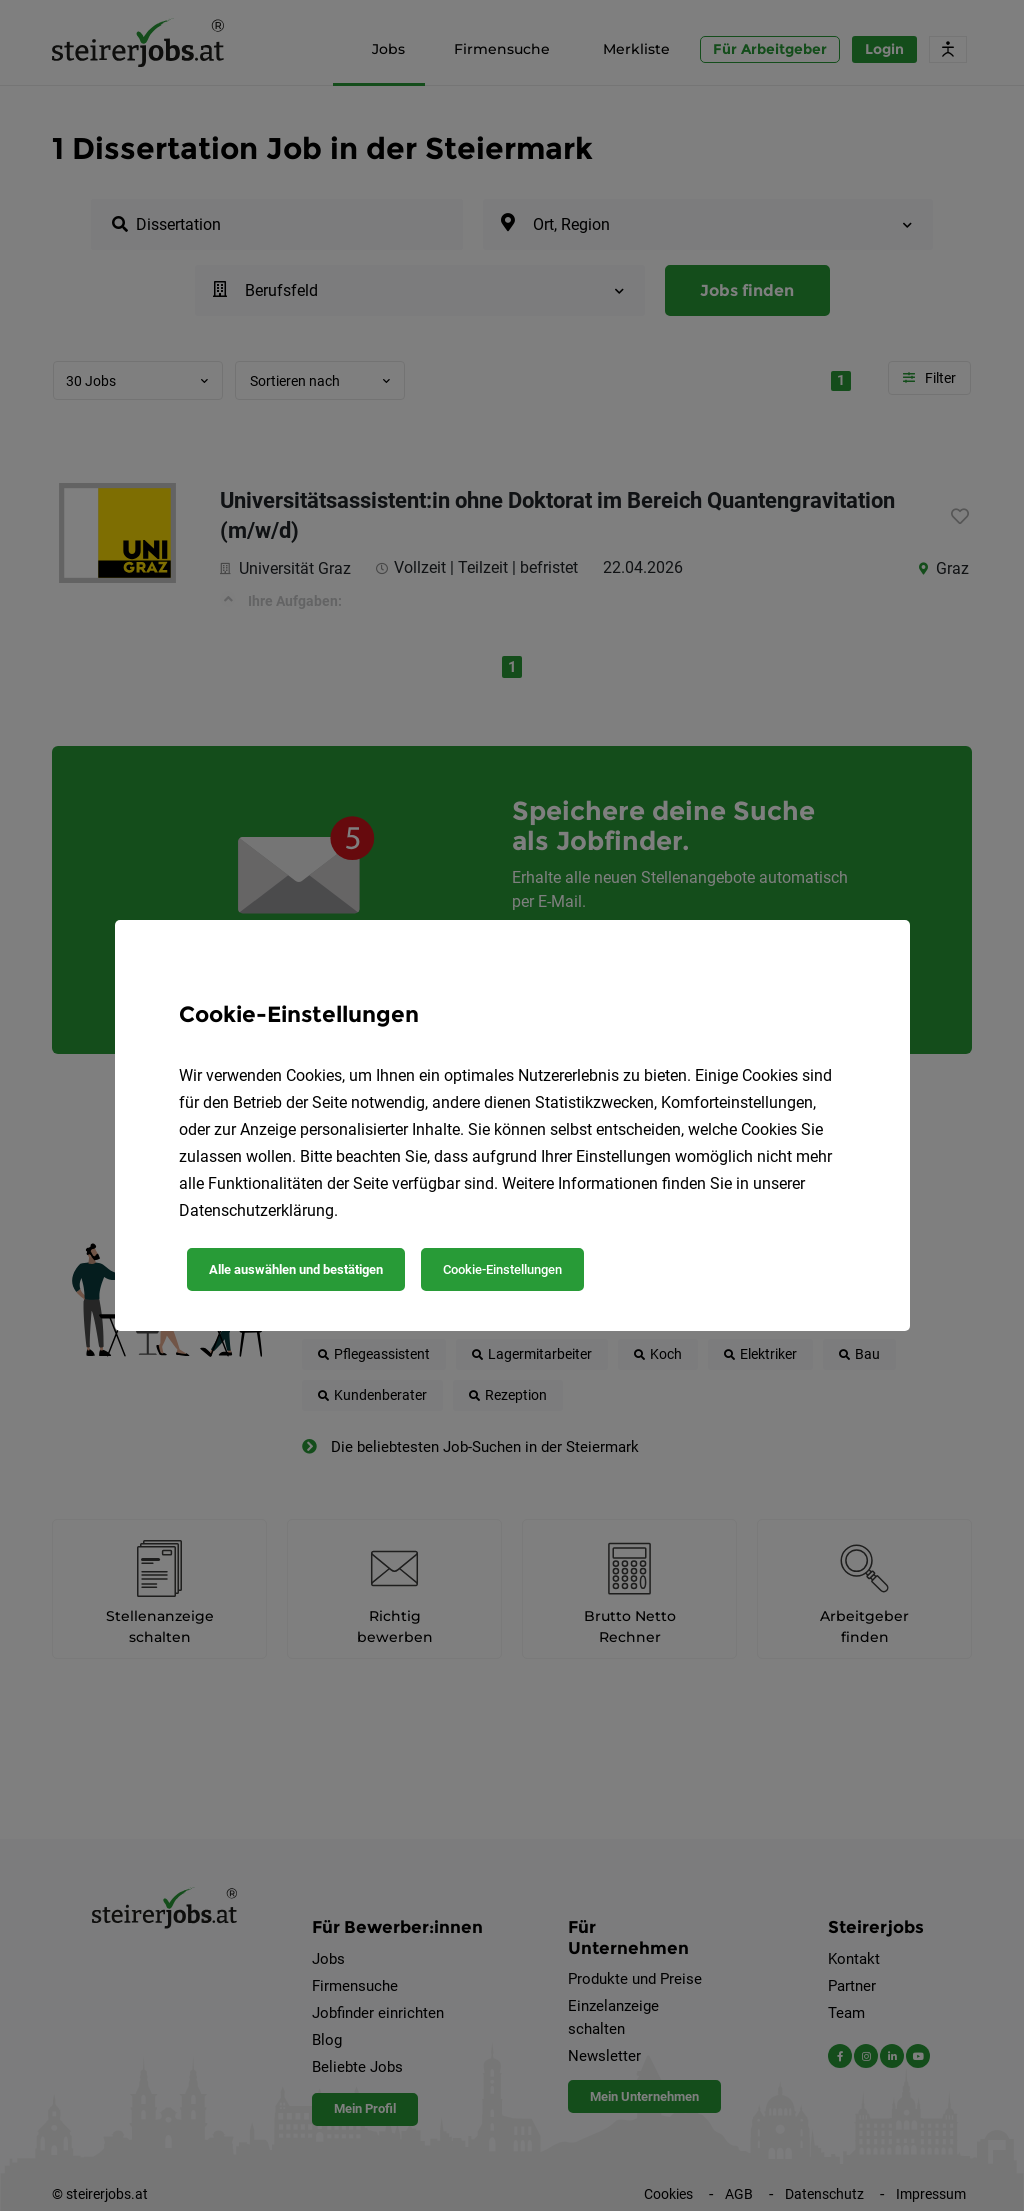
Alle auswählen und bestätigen (296, 1269)
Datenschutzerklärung (256, 1210)
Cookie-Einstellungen (502, 1269)
